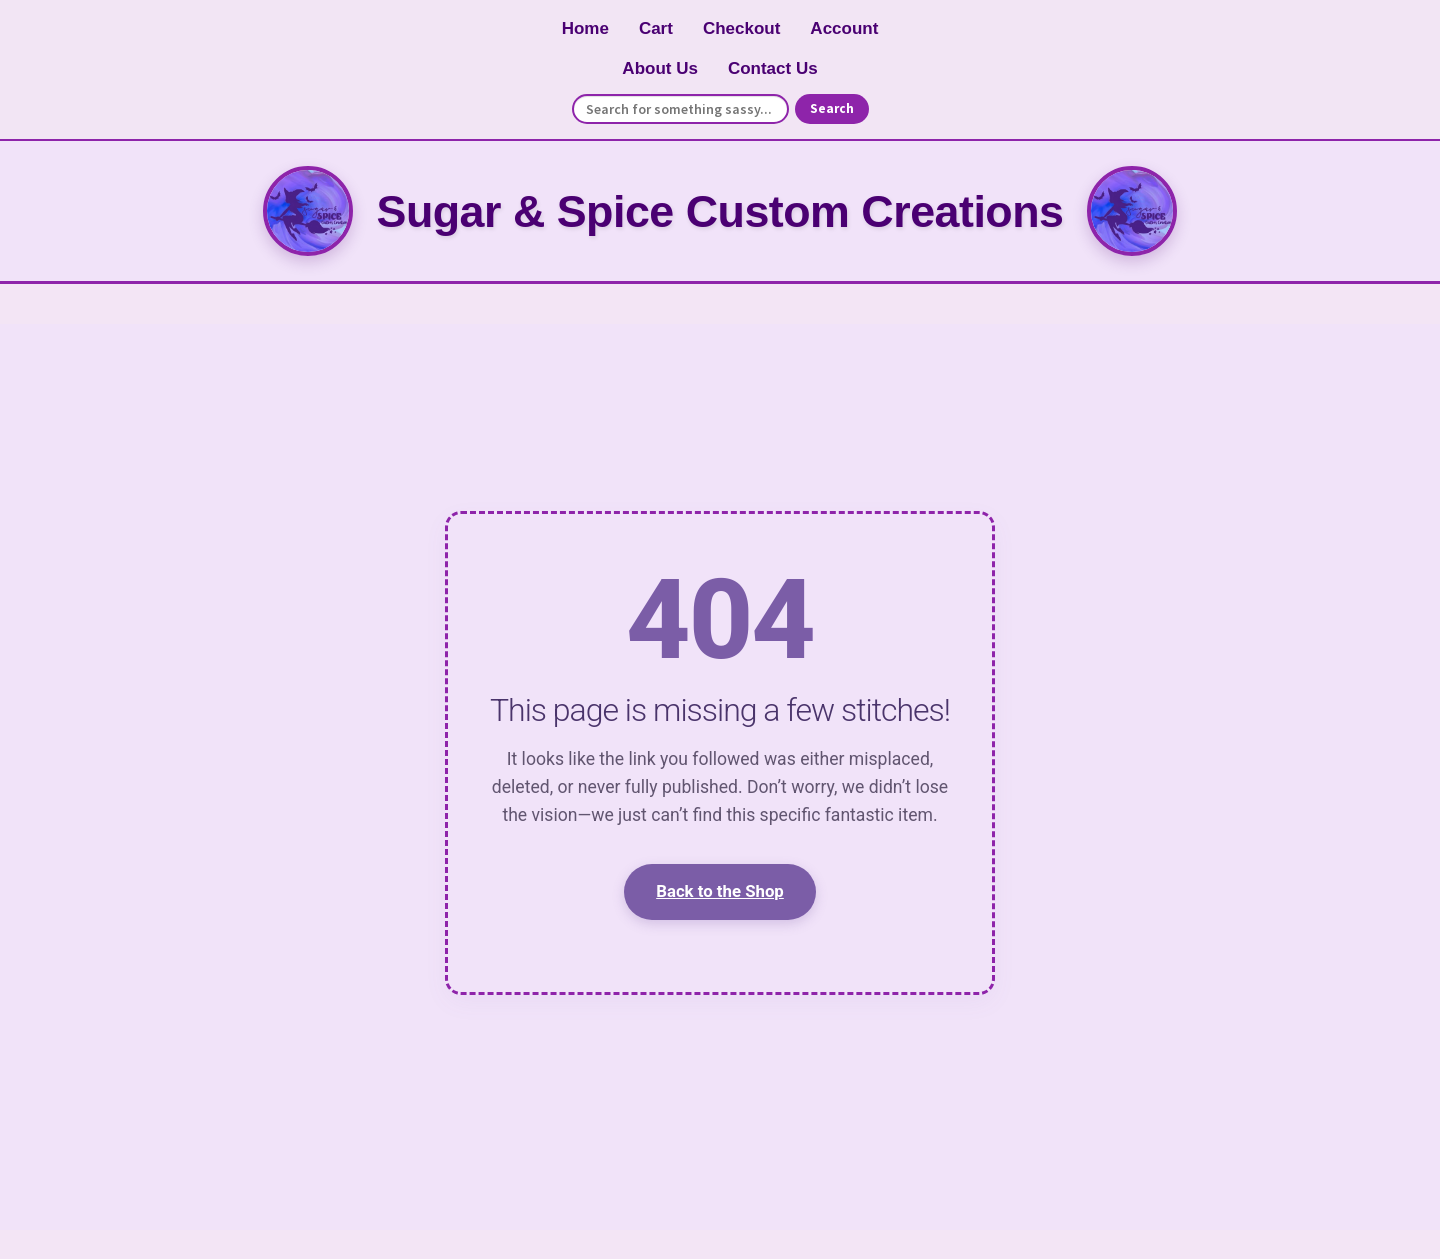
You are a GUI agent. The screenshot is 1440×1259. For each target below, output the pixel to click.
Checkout (741, 28)
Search (832, 108)
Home (585, 28)
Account (844, 28)
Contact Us (773, 68)
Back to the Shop (720, 891)
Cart (656, 28)
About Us (660, 68)
